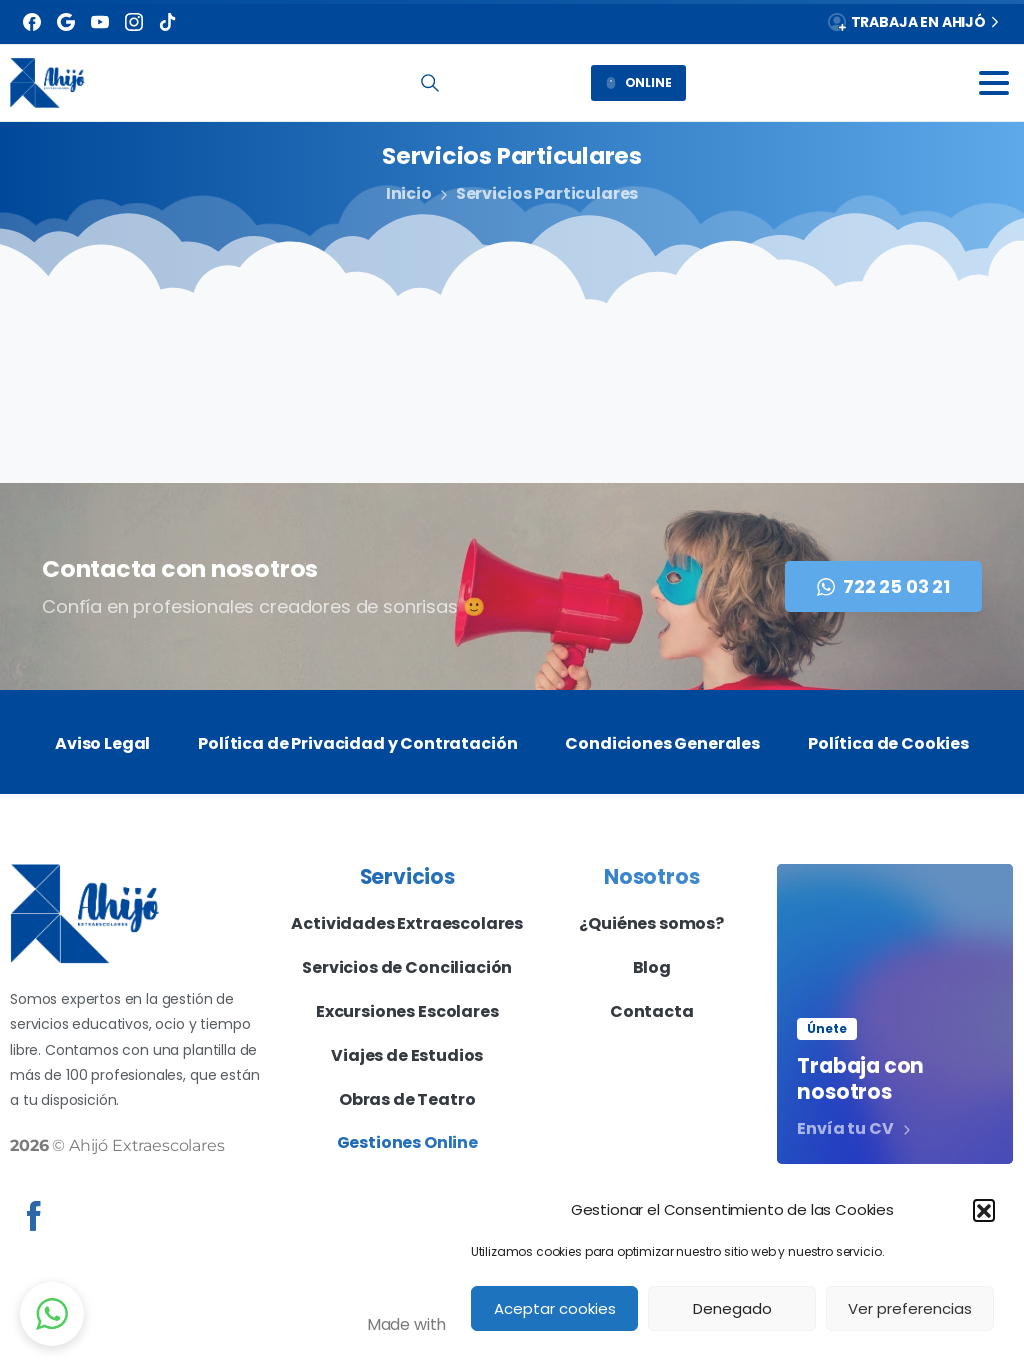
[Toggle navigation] (994, 83)
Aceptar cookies (555, 1308)
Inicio (408, 193)
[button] (984, 1210)
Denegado (732, 1308)
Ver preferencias (910, 1308)
